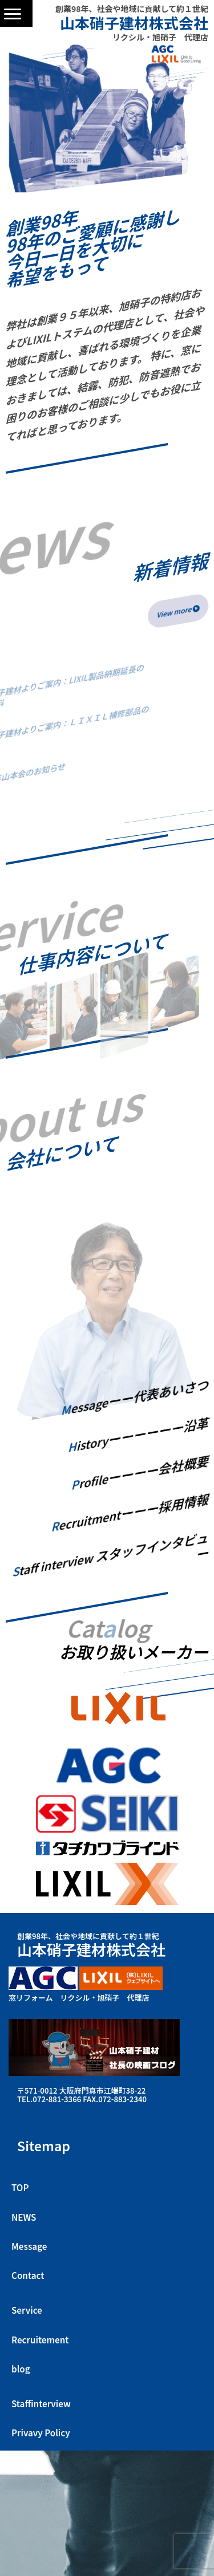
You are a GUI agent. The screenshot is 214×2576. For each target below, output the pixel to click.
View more (178, 611)
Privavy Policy (40, 2432)
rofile (139, 1473)
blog (20, 2368)
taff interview (110, 1554)
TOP (20, 2187)
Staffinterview (41, 2403)
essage (134, 1397)
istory (138, 1435)
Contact (27, 2275)
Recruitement (40, 2339)
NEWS (23, 2217)
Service (26, 2309)
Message (29, 2246)
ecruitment (129, 1513)
